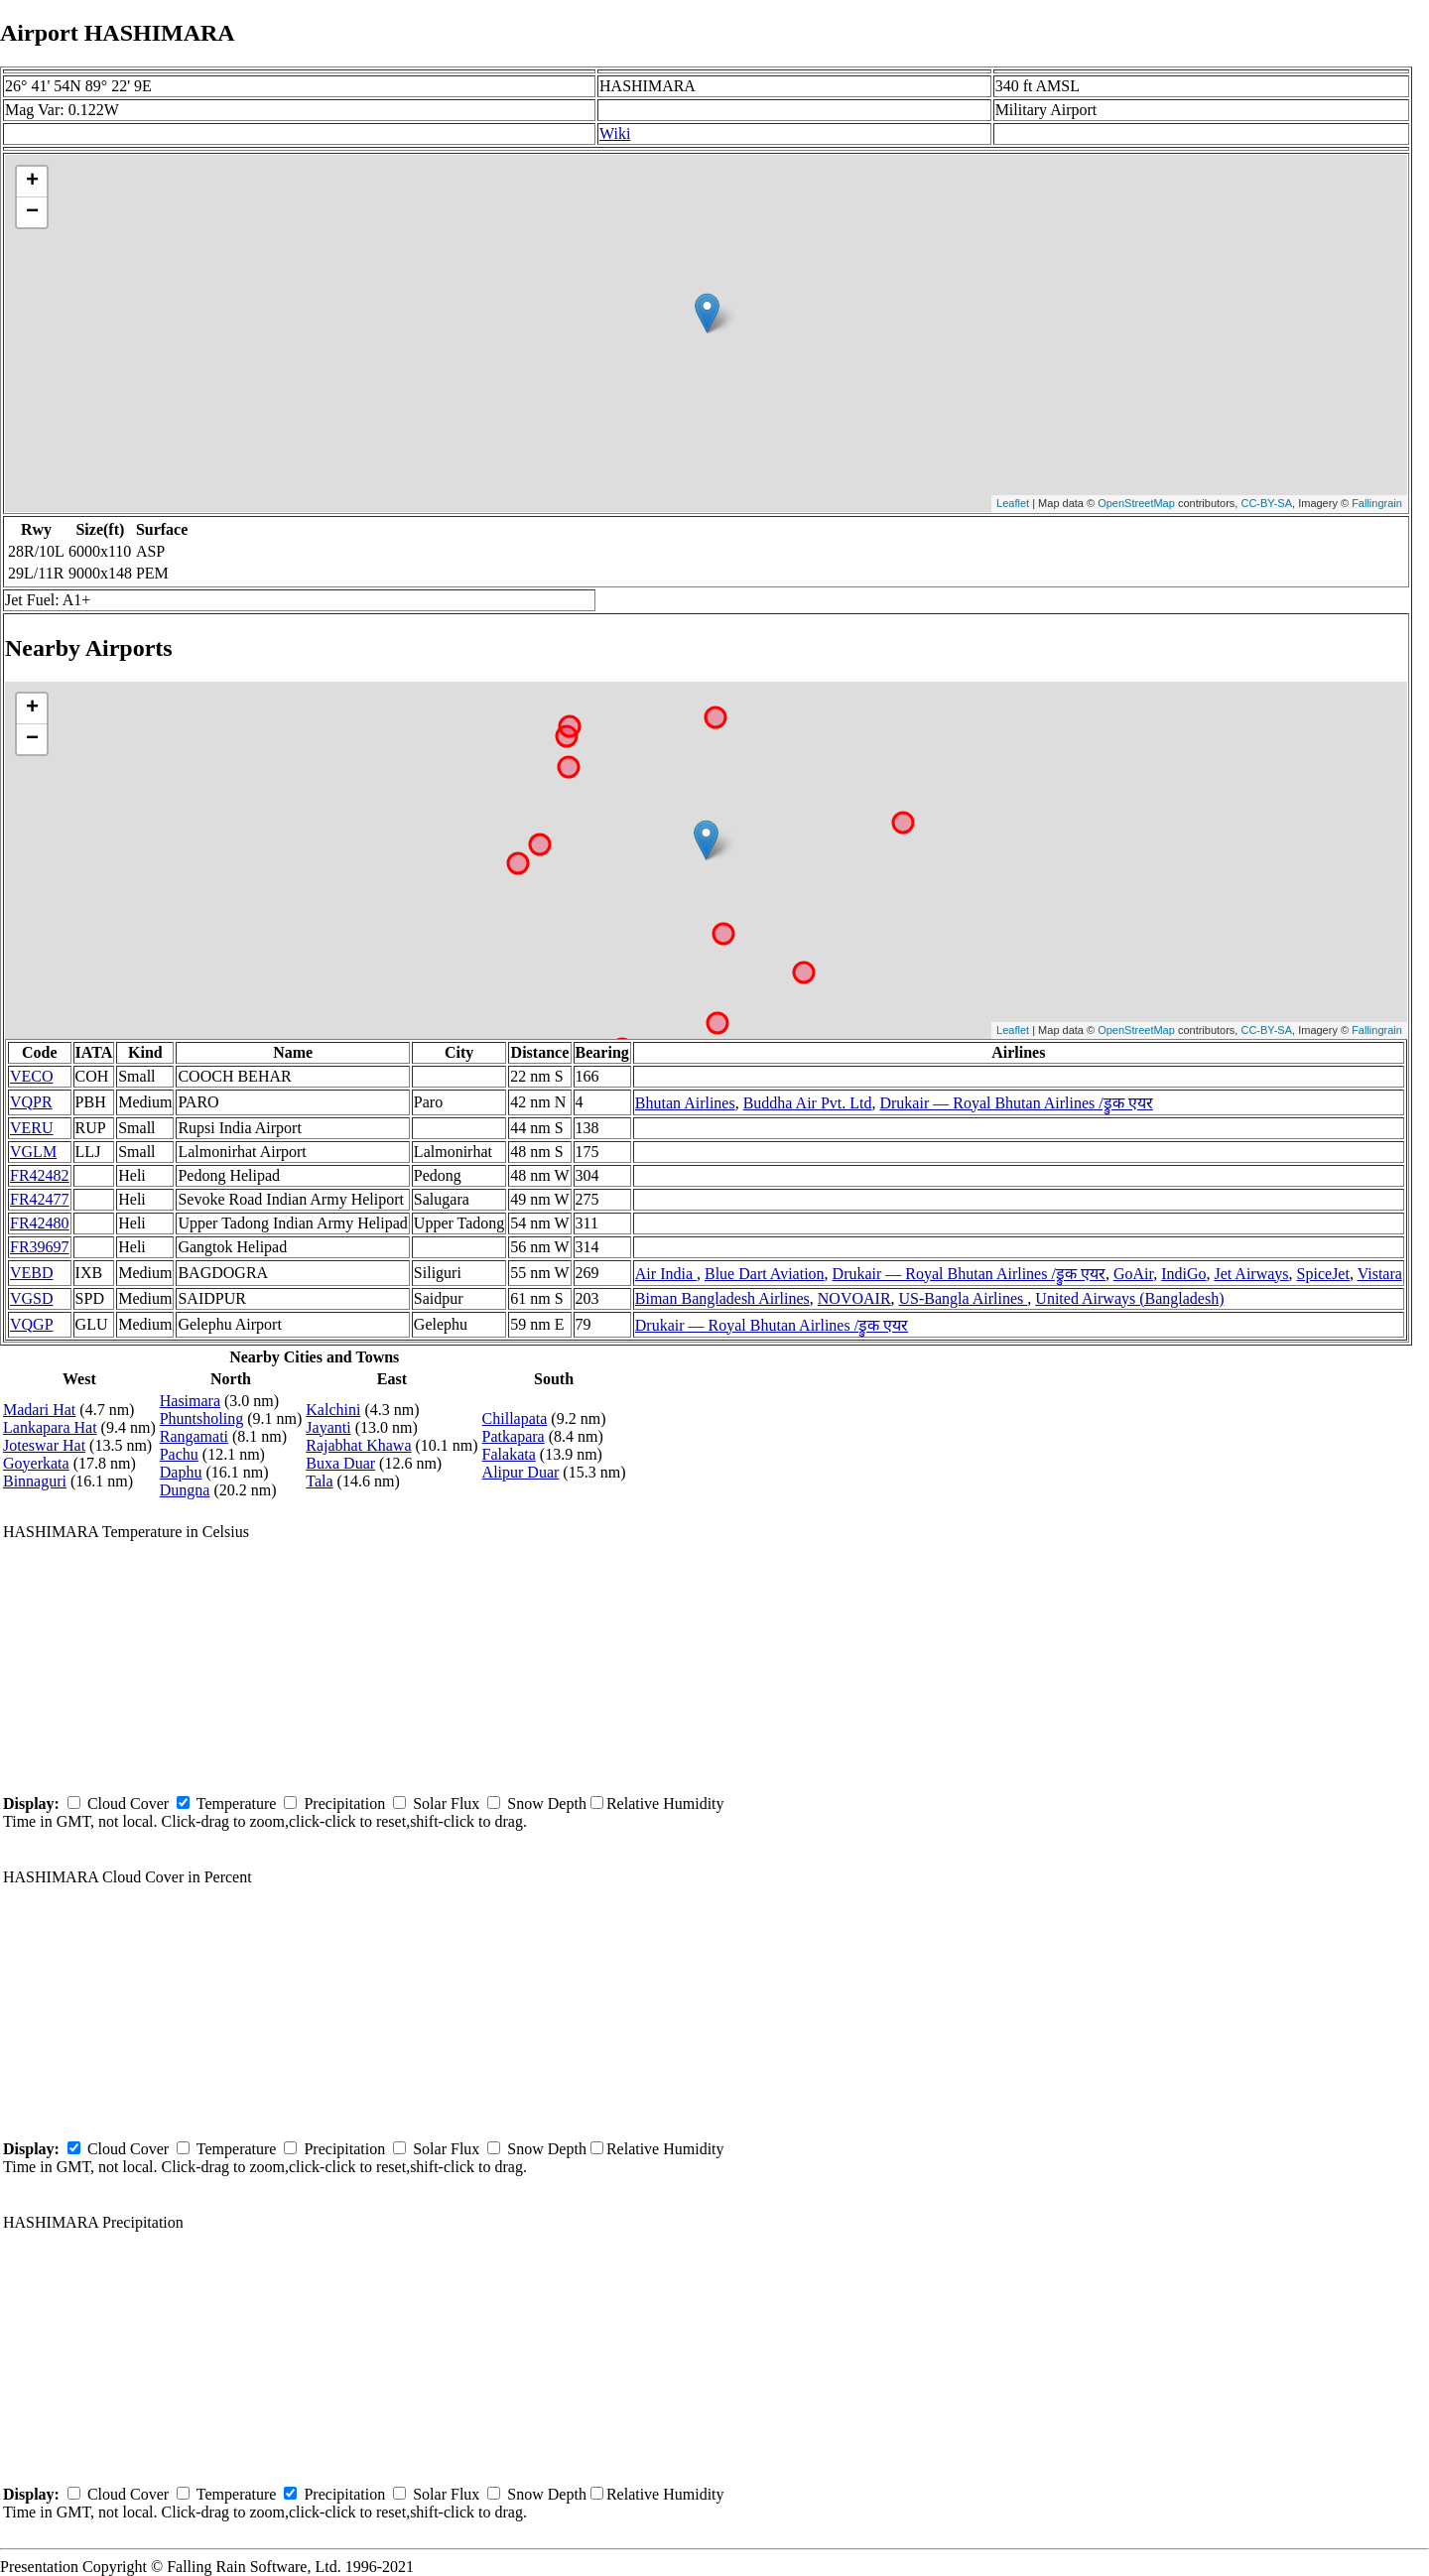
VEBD (32, 1272)
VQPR (31, 1102)
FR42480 (39, 1223)
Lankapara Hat (50, 1427)
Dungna (185, 1489)
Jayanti (328, 1427)
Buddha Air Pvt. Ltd (807, 1103)
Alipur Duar (521, 1472)
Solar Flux (446, 1803)
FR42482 (39, 1175)
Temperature (236, 1803)
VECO (32, 1076)
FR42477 (39, 1199)
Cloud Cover (128, 1803)
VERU (32, 1127)
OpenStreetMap (1136, 503)
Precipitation (344, 1803)
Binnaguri (34, 1481)
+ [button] (32, 181)
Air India (666, 1273)
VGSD (32, 1298)
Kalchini (333, 1409)
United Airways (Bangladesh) (1129, 1298)
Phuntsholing (201, 1418)
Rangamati (194, 1436)
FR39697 (39, 1246)
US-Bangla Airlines (963, 1298)
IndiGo (1183, 1273)
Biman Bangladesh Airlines (722, 1298)
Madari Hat (39, 1409)
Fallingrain (1377, 503)
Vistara (1380, 1273)
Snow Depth (546, 1803)
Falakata (509, 1454)
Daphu (181, 1472)
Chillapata (515, 1418)
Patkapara (513, 1436)
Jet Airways (1251, 1273)
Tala (319, 1481)
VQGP (32, 1324)
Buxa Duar (340, 1463)
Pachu (179, 1454)
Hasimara (190, 1400)
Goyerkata (36, 1463)
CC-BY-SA (1266, 503)
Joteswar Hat (44, 1445)
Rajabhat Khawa (358, 1445)
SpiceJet (1323, 1273)
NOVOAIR (854, 1298)
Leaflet (1012, 503)
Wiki (614, 133)
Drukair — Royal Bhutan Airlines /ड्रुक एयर (1015, 1103)
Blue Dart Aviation (765, 1273)
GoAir (1133, 1273)
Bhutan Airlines (685, 1103)
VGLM (33, 1151)
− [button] (32, 212)
